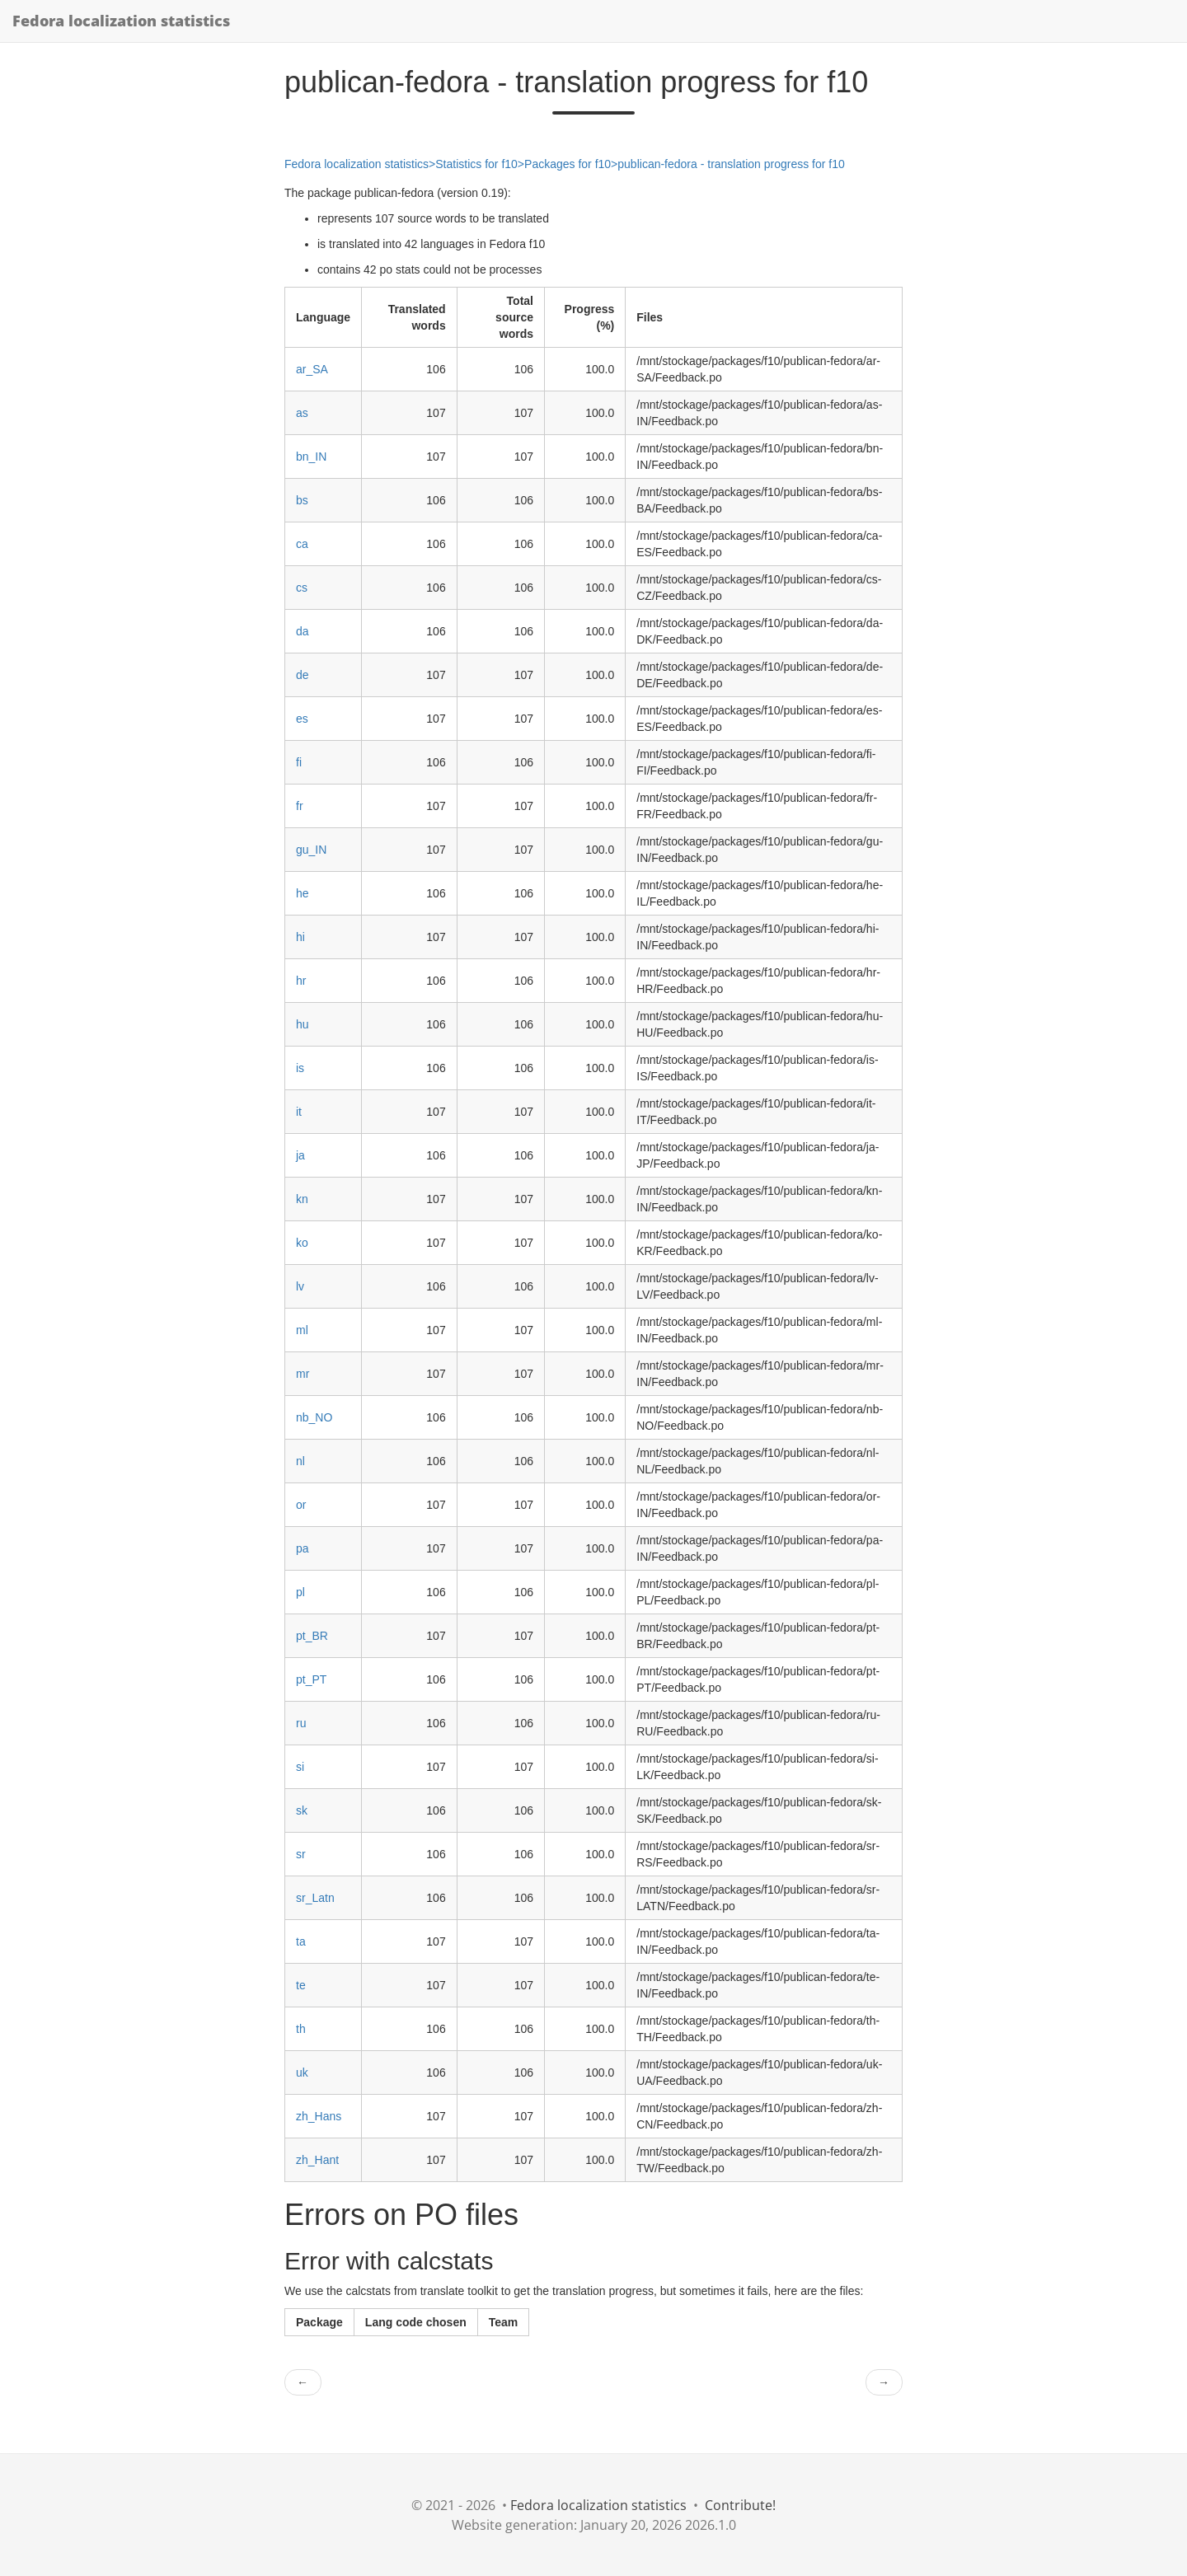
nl (300, 1461)
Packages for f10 (567, 164)
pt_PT (311, 1679)
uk (302, 2072)
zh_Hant (317, 2159)
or (301, 1504)
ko (302, 1242)
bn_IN (311, 456)
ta (301, 1941)
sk (301, 1810)
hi (300, 937)
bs (302, 500)
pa (302, 1548)
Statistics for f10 (476, 164)
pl (300, 1592)
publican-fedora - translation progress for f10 (730, 164)
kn (302, 1199)
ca (302, 543)
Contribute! (740, 2505)
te (301, 1985)
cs (301, 587)
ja (300, 1155)
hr (301, 980)
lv (300, 1286)
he (302, 893)
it (299, 1111)
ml (302, 1330)
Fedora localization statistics (121, 20)
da (302, 631)
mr (302, 1373)
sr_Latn (315, 1897)
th (301, 2028)
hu (302, 1024)
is (300, 1068)
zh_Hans (318, 2116)
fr (299, 806)
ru (301, 1723)
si (300, 1766)
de (302, 674)
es (302, 718)
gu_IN (311, 849)
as (302, 412)
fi (299, 762)
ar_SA (312, 369)
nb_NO (314, 1417)
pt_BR (312, 1635)
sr (301, 1854)
